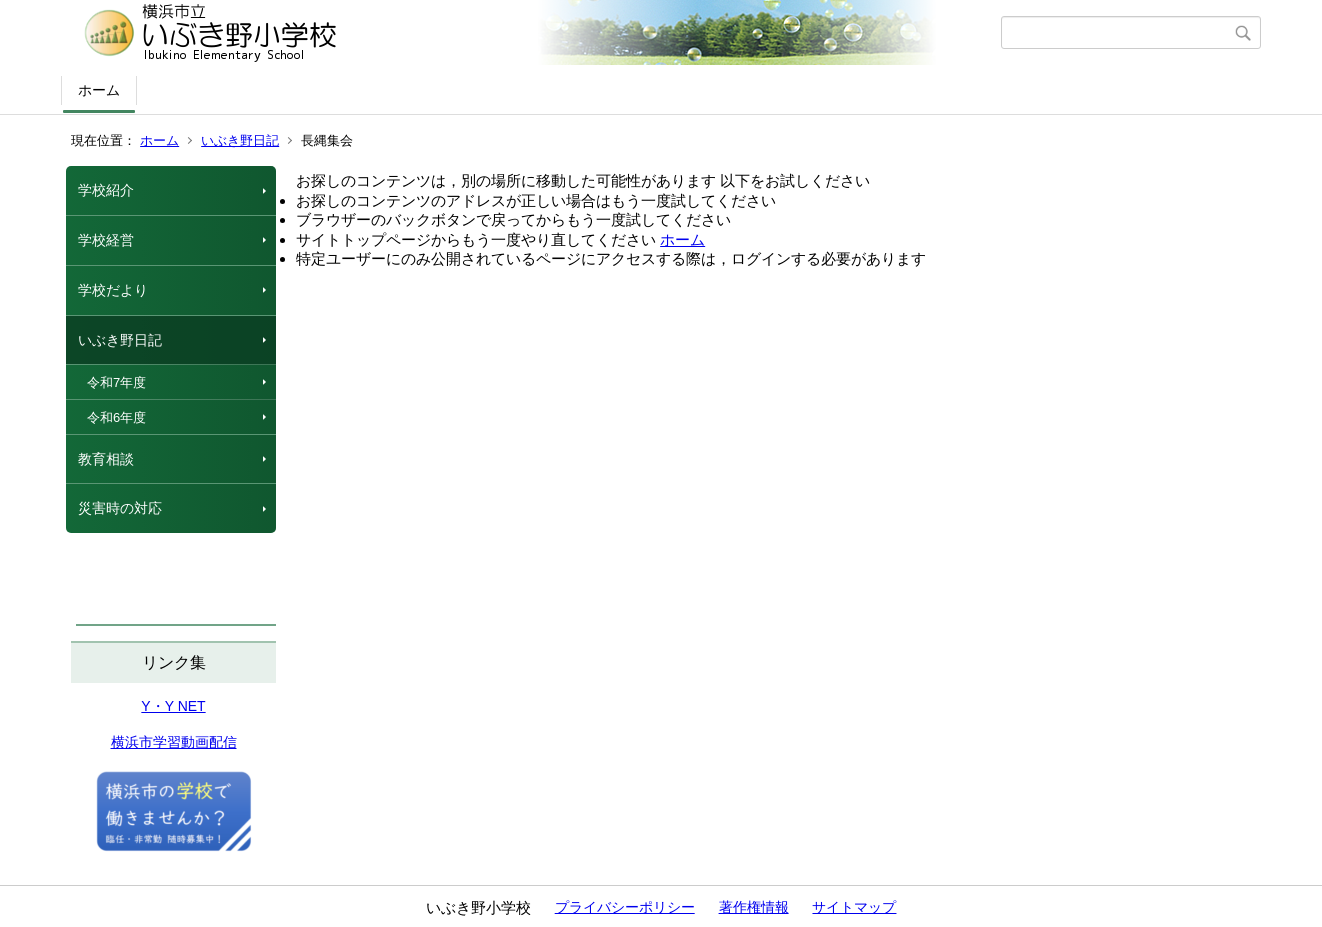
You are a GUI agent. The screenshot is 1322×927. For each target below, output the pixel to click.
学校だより (113, 290)
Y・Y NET (173, 706)
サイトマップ (854, 907)
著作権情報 (754, 907)
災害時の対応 (120, 508)
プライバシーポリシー (625, 907)
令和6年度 (116, 417)
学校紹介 (106, 190)
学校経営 (106, 240)
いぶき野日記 (240, 140)
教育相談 (106, 459)
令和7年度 (116, 382)
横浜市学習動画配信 (174, 742)
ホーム (99, 90)
